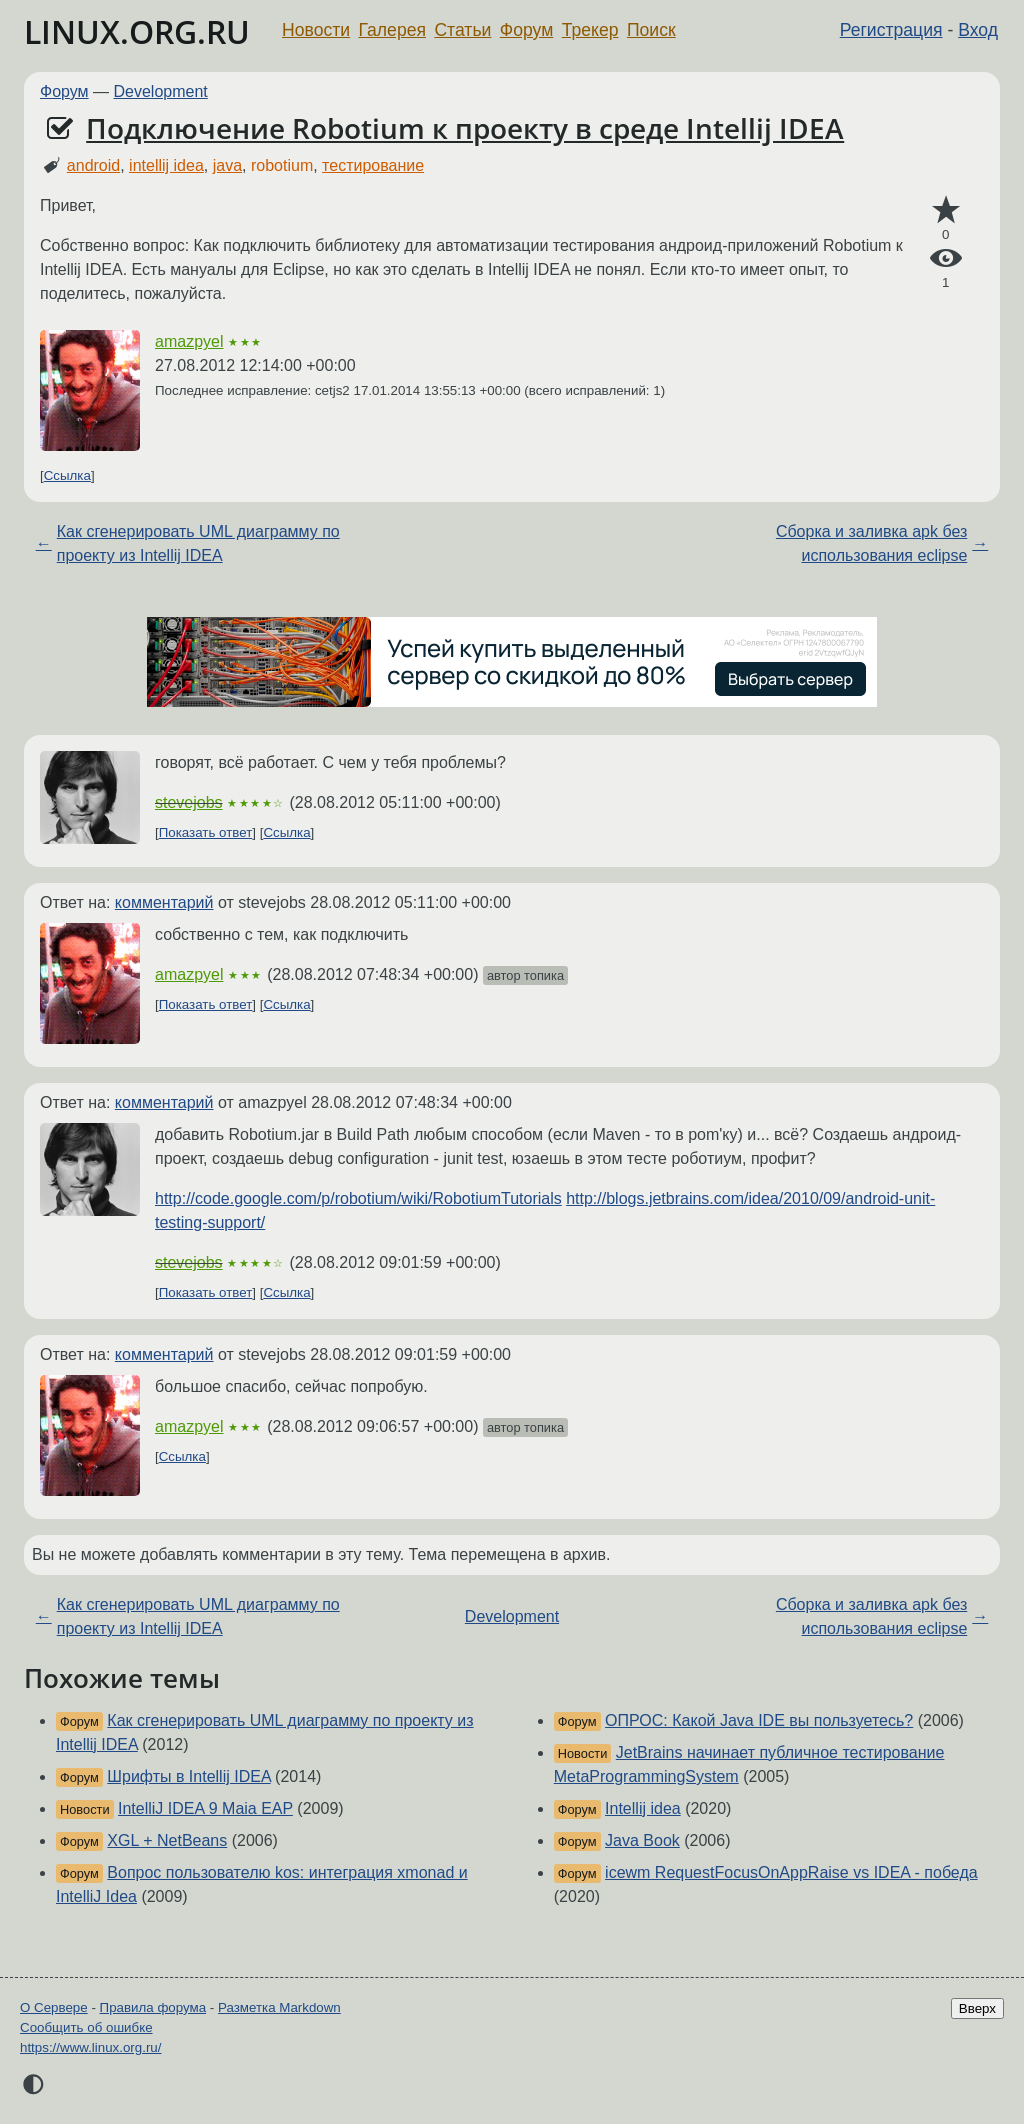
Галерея (392, 30)
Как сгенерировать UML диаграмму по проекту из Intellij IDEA (198, 543)
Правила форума (153, 2007)
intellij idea (166, 165)
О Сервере (54, 2007)
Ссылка (67, 475)
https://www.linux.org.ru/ (90, 2047)
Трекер (590, 30)
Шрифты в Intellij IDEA (188, 1776)
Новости (316, 30)
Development (161, 91)
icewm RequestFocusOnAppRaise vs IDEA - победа (791, 1872)
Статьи (462, 30)
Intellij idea (643, 1808)
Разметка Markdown (279, 2007)
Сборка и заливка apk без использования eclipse (871, 543)
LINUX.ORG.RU (137, 31)
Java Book (642, 1840)
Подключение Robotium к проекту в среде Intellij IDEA (465, 128)
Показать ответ (206, 832)
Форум (526, 30)
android (93, 165)
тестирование (373, 165)
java (227, 165)
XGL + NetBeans (167, 1840)
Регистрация (891, 30)
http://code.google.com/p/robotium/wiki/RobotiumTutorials (358, 1198)
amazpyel (189, 341)
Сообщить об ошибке (86, 2027)
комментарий (164, 902)
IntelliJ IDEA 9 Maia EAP (205, 1808)
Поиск (651, 30)
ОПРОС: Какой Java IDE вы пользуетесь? (759, 1720)
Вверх (977, 2008)
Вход (978, 30)
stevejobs (189, 802)
